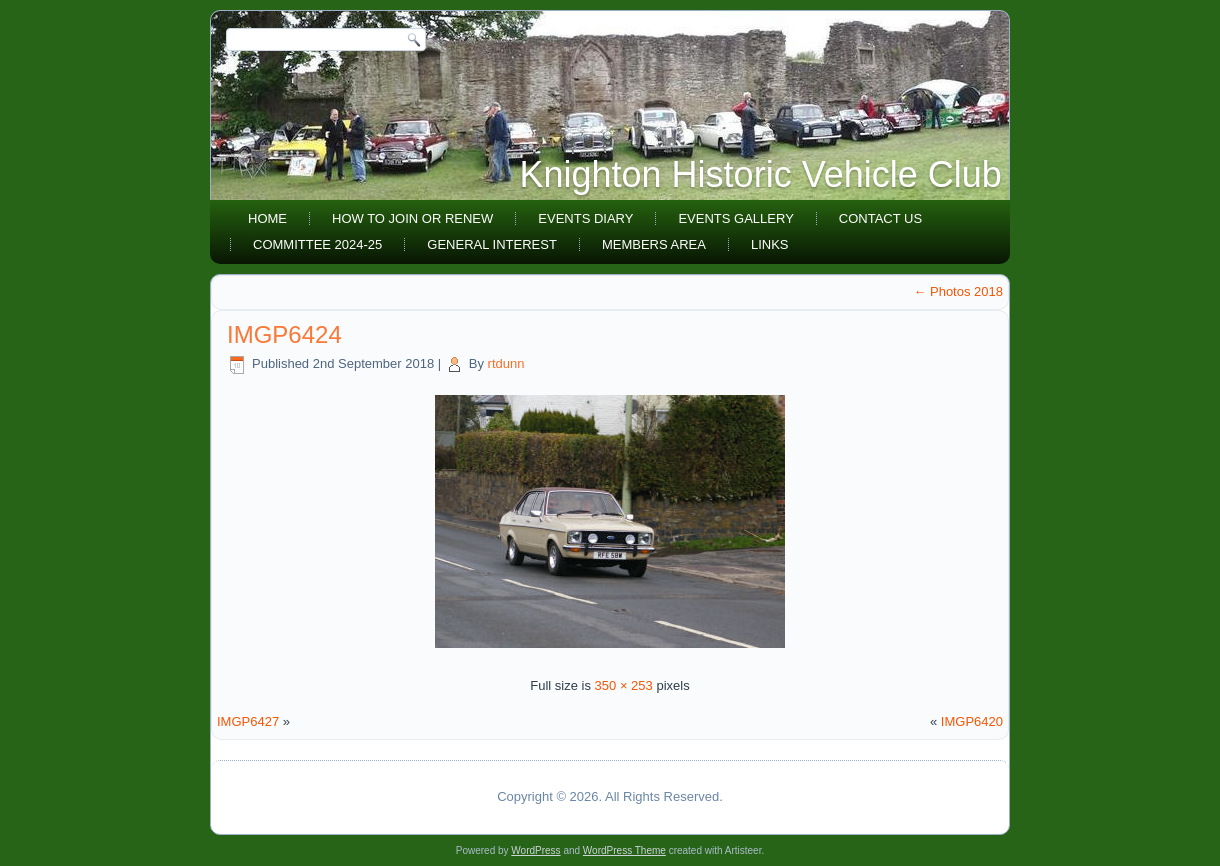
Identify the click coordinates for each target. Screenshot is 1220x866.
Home (267, 218)
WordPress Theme (624, 850)
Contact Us (880, 218)
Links (770, 244)
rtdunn (506, 363)
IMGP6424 (284, 334)
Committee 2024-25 (317, 244)
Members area (654, 244)
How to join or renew (412, 218)
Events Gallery (735, 218)
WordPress (535, 850)
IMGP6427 (248, 721)
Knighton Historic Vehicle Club (761, 174)
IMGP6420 (972, 721)
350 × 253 (624, 685)
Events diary (585, 218)
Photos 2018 (958, 291)
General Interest (492, 244)
